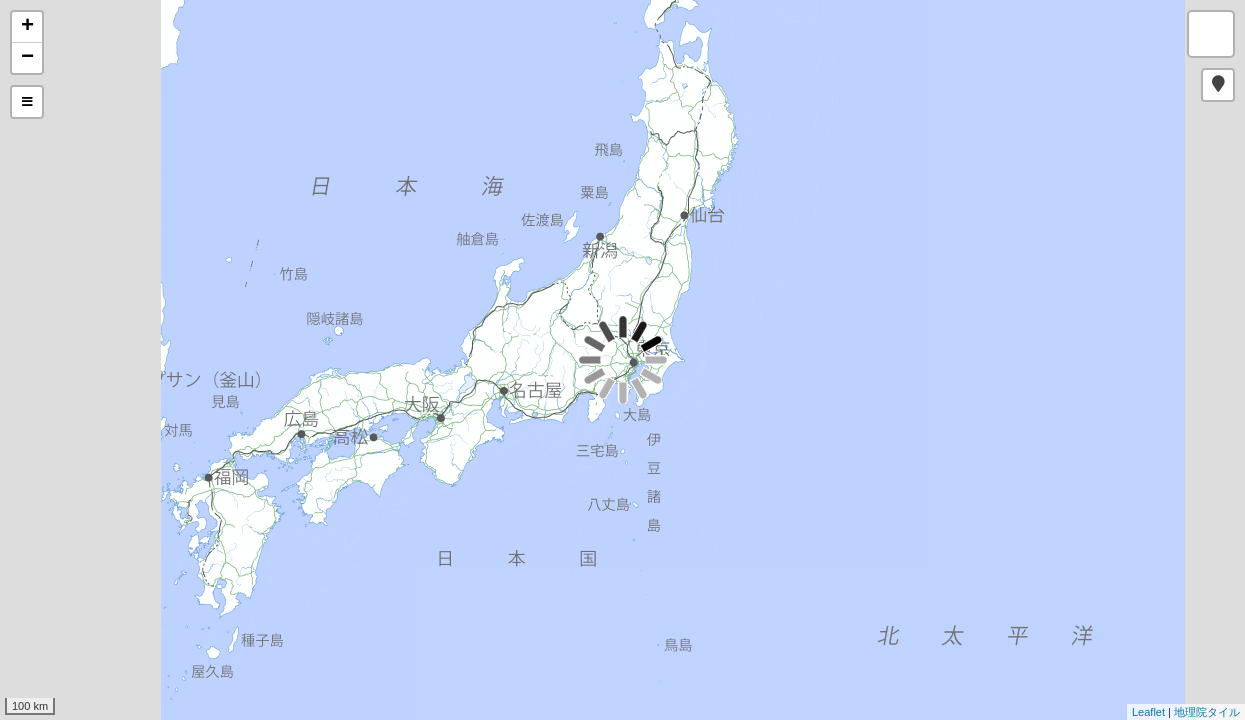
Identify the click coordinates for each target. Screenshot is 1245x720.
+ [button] (27, 27)
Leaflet (1148, 712)
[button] (1218, 85)
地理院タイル (1207, 712)
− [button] (27, 58)
